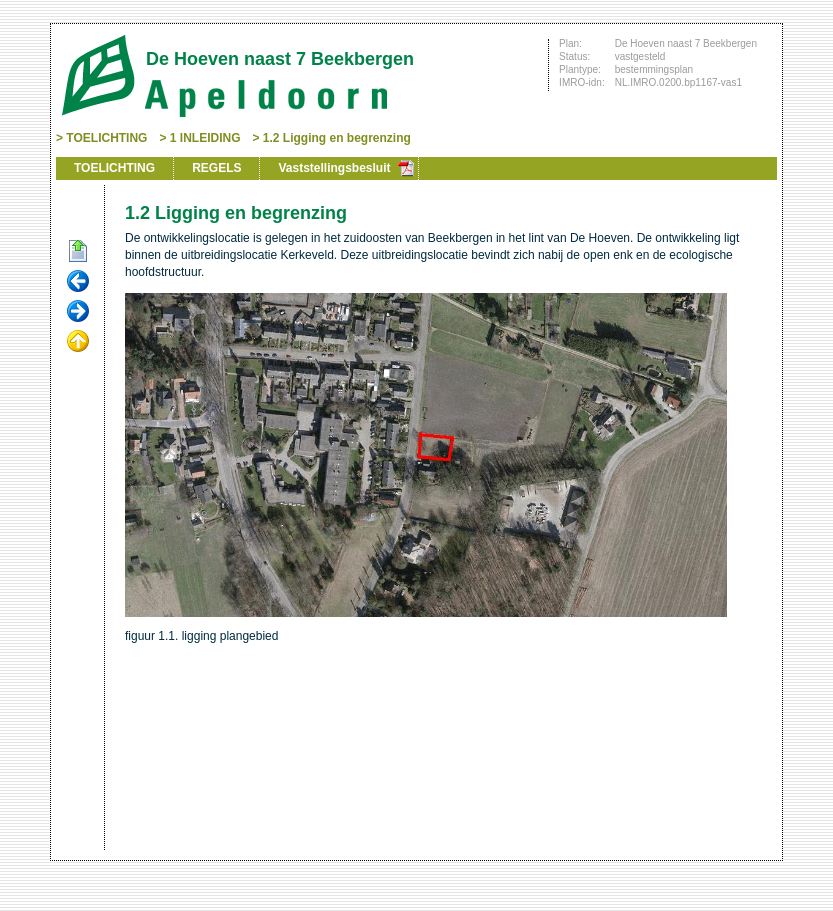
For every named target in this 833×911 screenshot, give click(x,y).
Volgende (78, 312)
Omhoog (78, 342)
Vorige (78, 282)
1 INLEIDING (205, 138)
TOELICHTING (106, 138)
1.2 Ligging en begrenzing (337, 138)
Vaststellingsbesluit (334, 168)
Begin (78, 252)
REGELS (216, 168)
